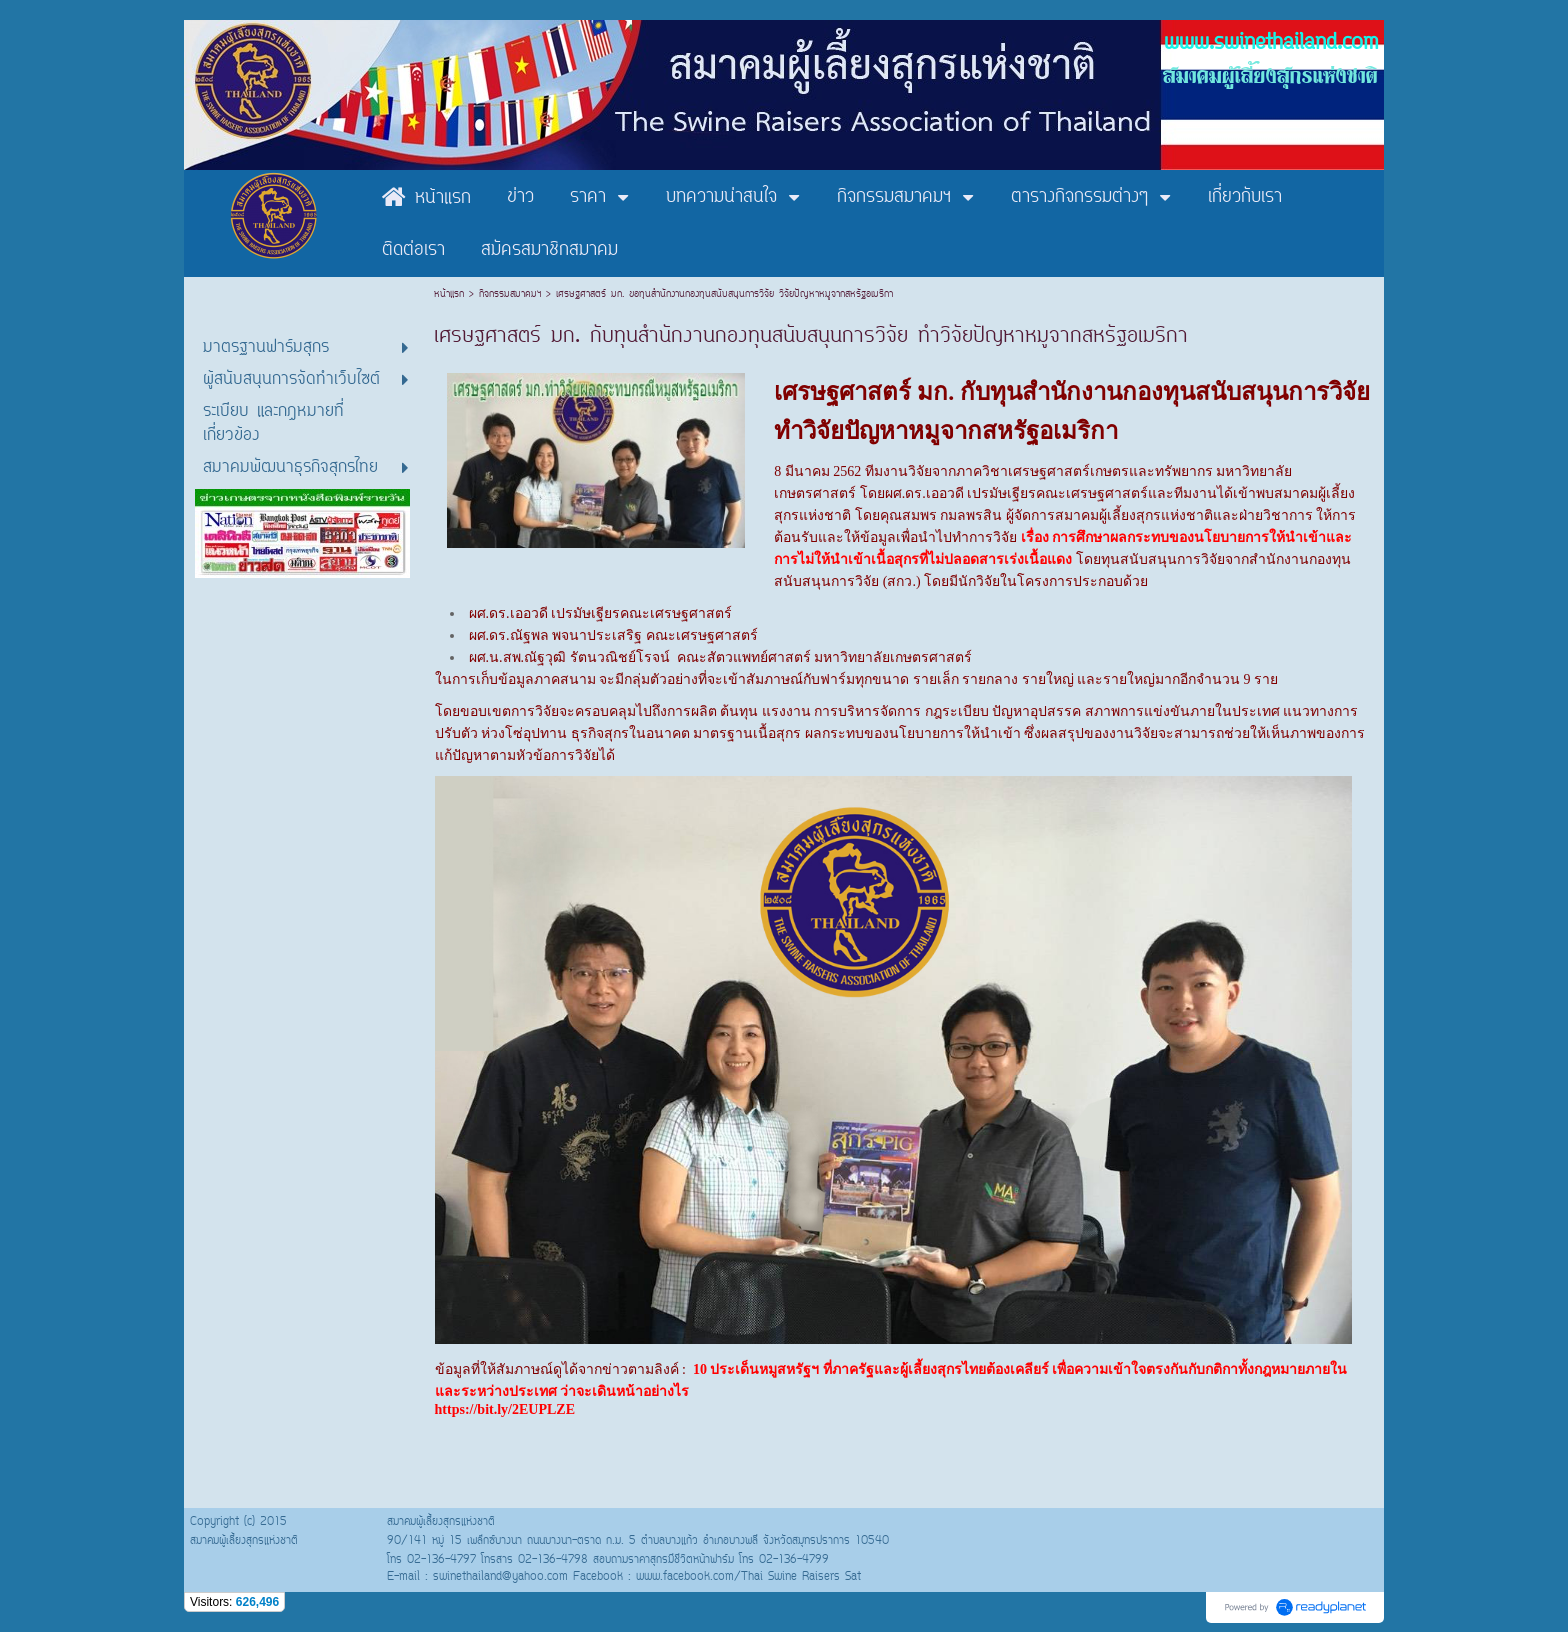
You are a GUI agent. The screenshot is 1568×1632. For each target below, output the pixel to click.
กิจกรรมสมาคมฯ (510, 294)
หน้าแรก (451, 294)
